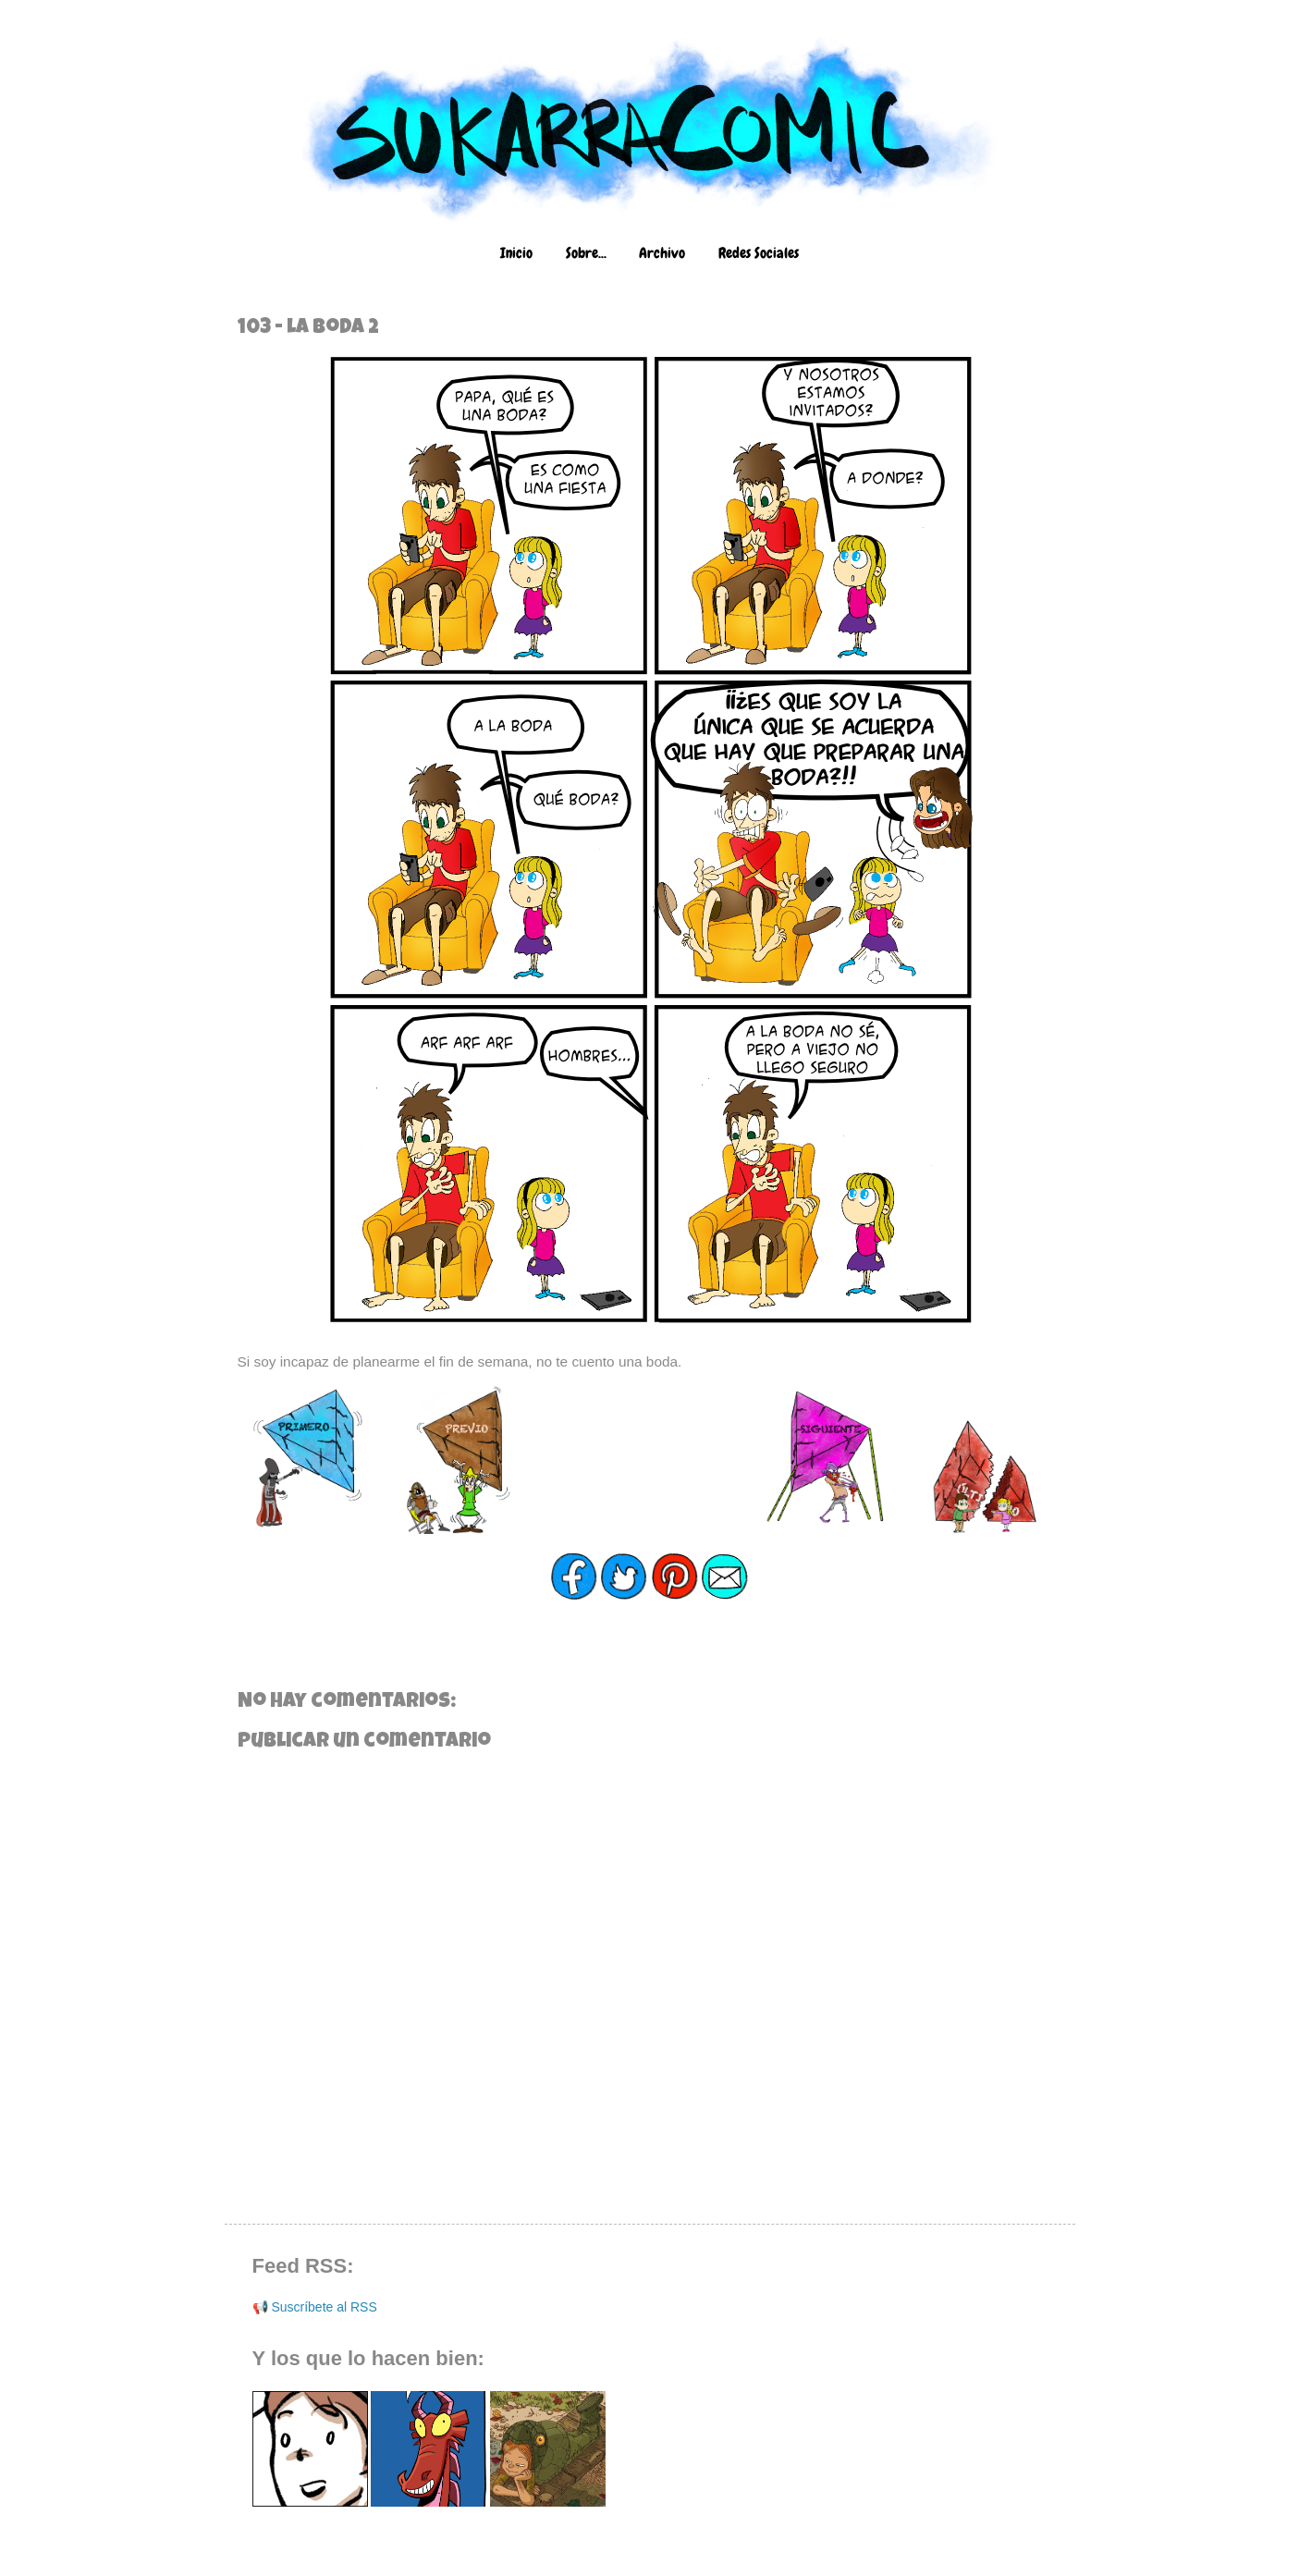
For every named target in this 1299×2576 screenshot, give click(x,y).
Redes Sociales (758, 253)
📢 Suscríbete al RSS (314, 2307)
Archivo (662, 253)
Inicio (516, 253)
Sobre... (586, 253)
